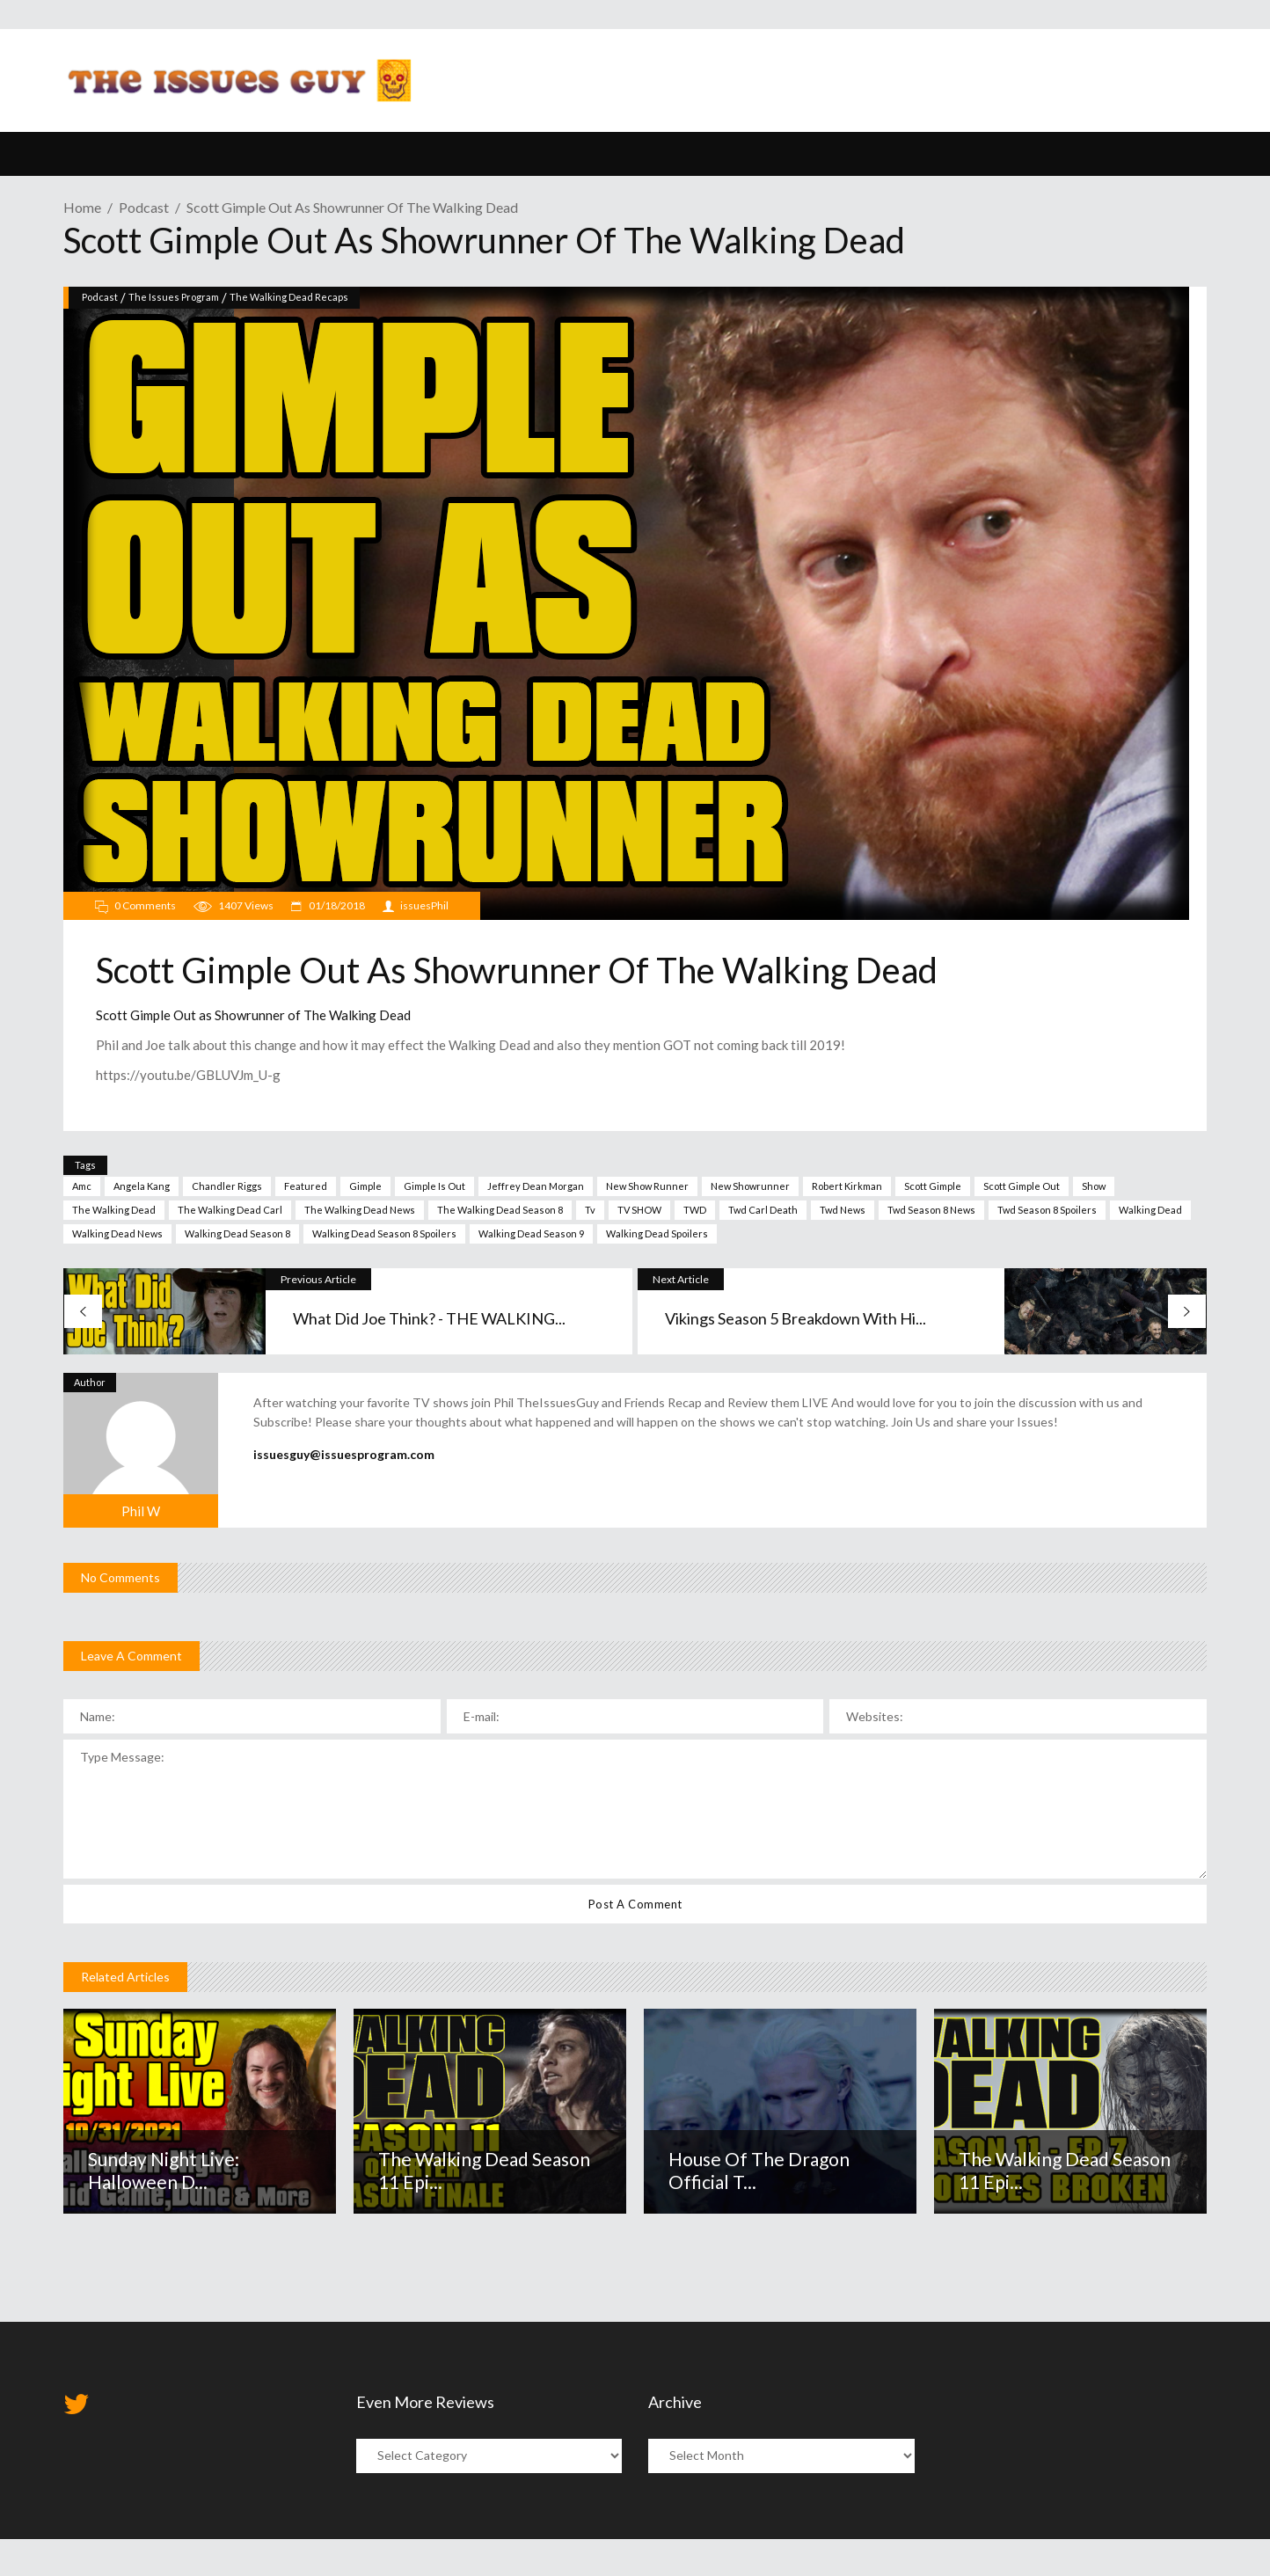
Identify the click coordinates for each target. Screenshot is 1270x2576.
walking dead (1150, 1209)
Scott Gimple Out (1021, 1186)
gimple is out (434, 1186)
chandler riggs (227, 1186)
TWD (694, 1209)
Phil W (140, 1511)
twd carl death (763, 1209)
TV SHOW (639, 1209)
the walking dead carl (230, 1209)
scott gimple (932, 1186)
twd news (842, 1209)
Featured (305, 1186)
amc (81, 1186)
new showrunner (750, 1186)
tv (590, 1209)
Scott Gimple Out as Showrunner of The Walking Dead (253, 1015)
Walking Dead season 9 (531, 1233)
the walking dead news (359, 1209)
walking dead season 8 (237, 1233)
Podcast (144, 207)
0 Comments (145, 905)
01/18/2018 (336, 905)
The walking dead (114, 1209)
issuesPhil (424, 905)
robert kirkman (847, 1186)
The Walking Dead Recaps (289, 297)
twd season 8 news (931, 1209)
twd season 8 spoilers (1047, 1209)
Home (82, 207)
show (1094, 1186)
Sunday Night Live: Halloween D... (163, 2170)
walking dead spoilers (657, 1233)
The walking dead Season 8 (500, 1209)
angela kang (141, 1186)
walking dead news (117, 1233)
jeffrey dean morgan (535, 1186)
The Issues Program (173, 297)
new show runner (647, 1186)
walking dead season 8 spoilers (384, 1233)
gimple (365, 1186)
